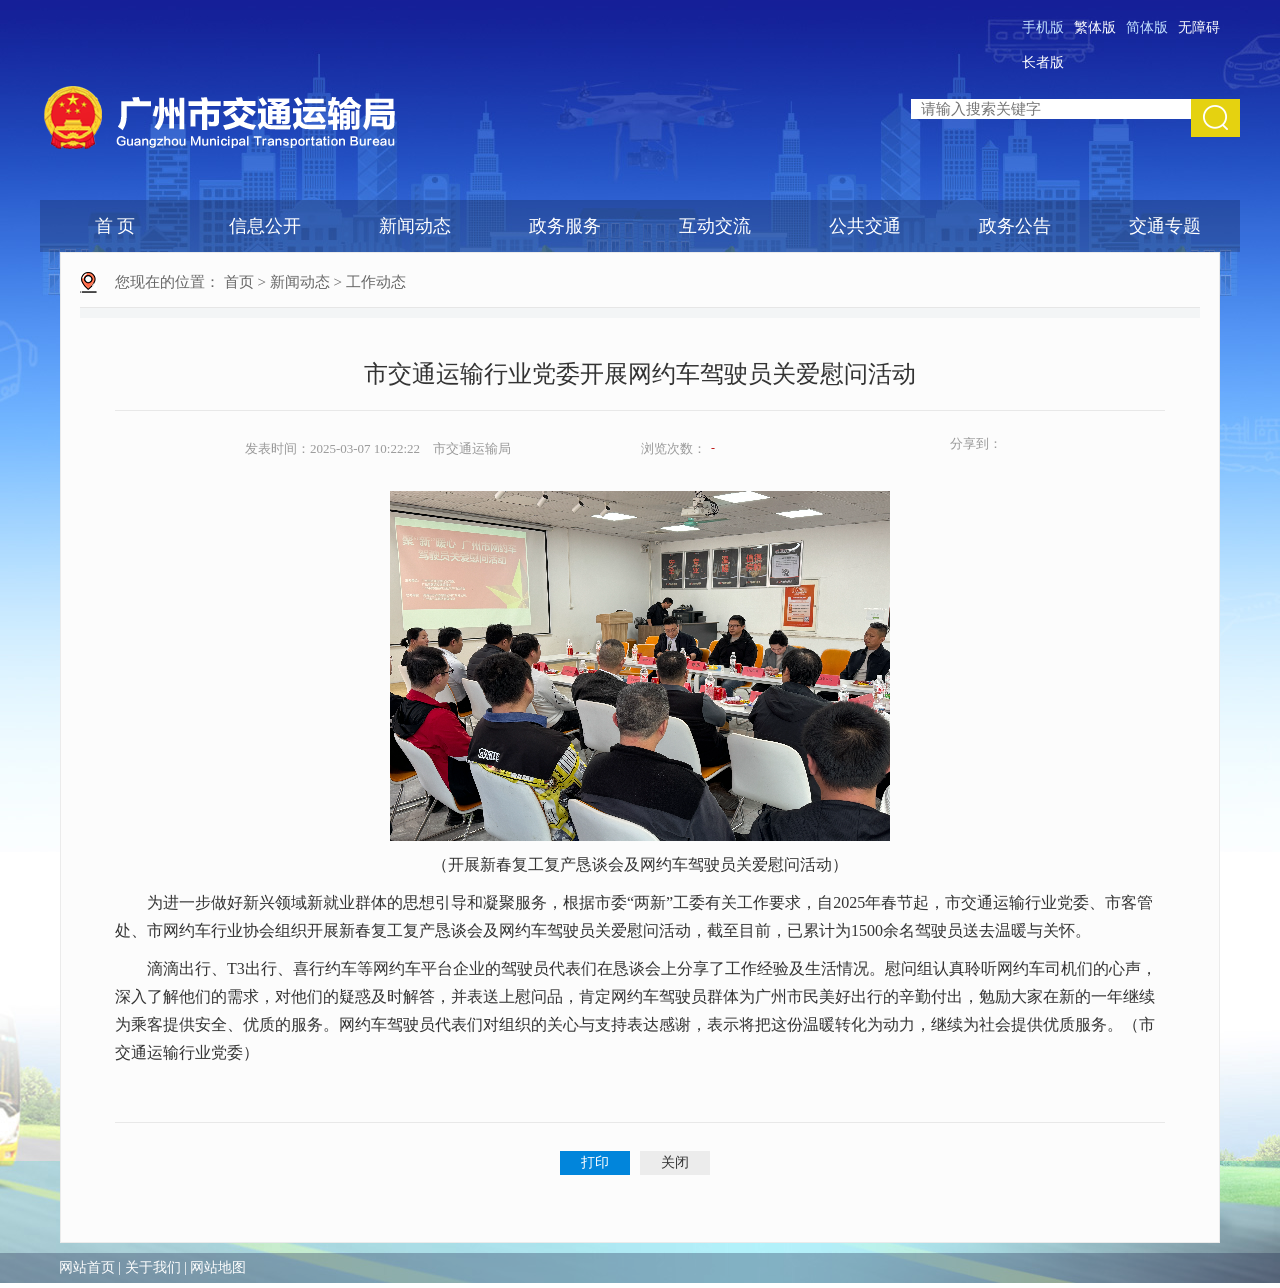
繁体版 (1095, 27)
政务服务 (565, 226)
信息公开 (265, 226)
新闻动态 (415, 226)
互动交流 (715, 226)
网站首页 (87, 1267)
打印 (595, 1162)
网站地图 (218, 1267)
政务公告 (1015, 226)
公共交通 (865, 226)
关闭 (675, 1162)
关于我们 (153, 1267)
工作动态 (376, 282)
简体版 (1147, 27)
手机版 (1043, 27)
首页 (239, 282)
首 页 (115, 226)
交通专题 (1165, 226)
